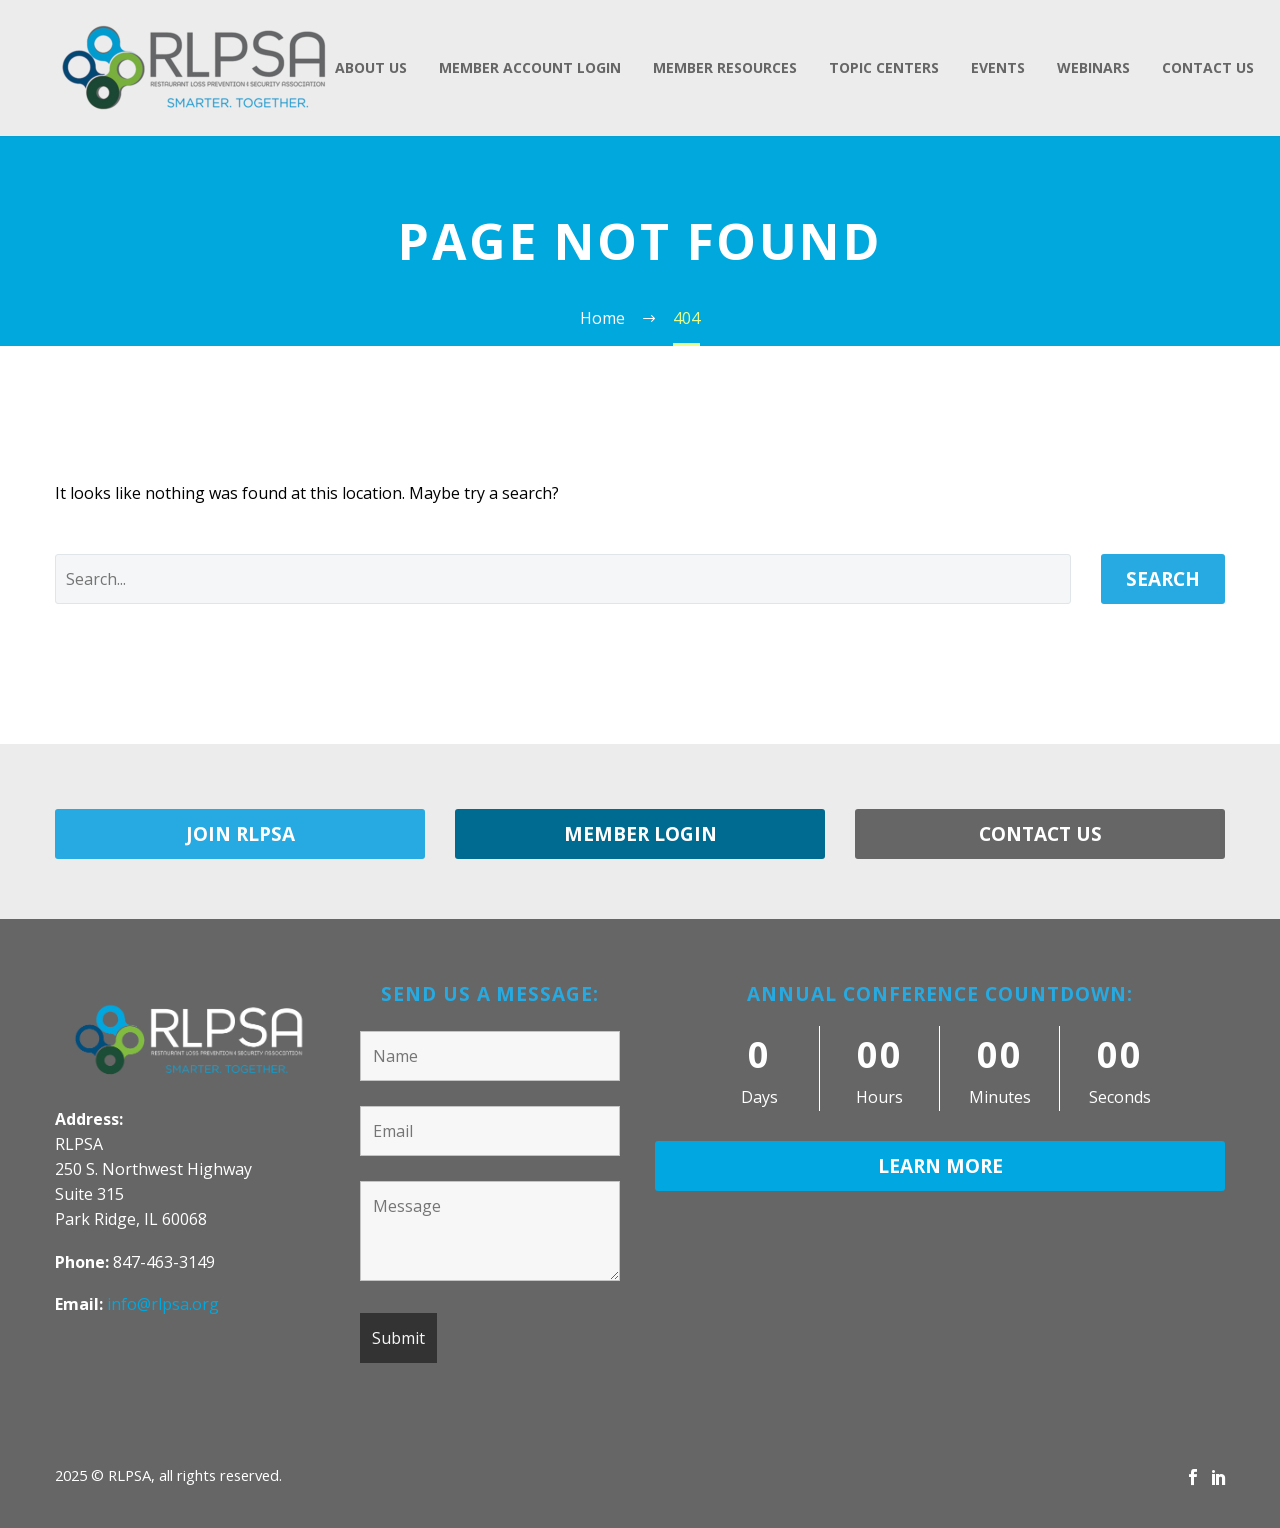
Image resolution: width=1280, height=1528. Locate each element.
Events (998, 67)
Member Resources (725, 67)
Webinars (1093, 67)
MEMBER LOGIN (640, 834)
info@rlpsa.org (163, 1304)
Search (1163, 579)
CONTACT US (1040, 834)
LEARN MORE (940, 1166)
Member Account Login (530, 67)
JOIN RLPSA (240, 834)
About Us (371, 67)
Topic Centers (884, 67)
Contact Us (1208, 67)
